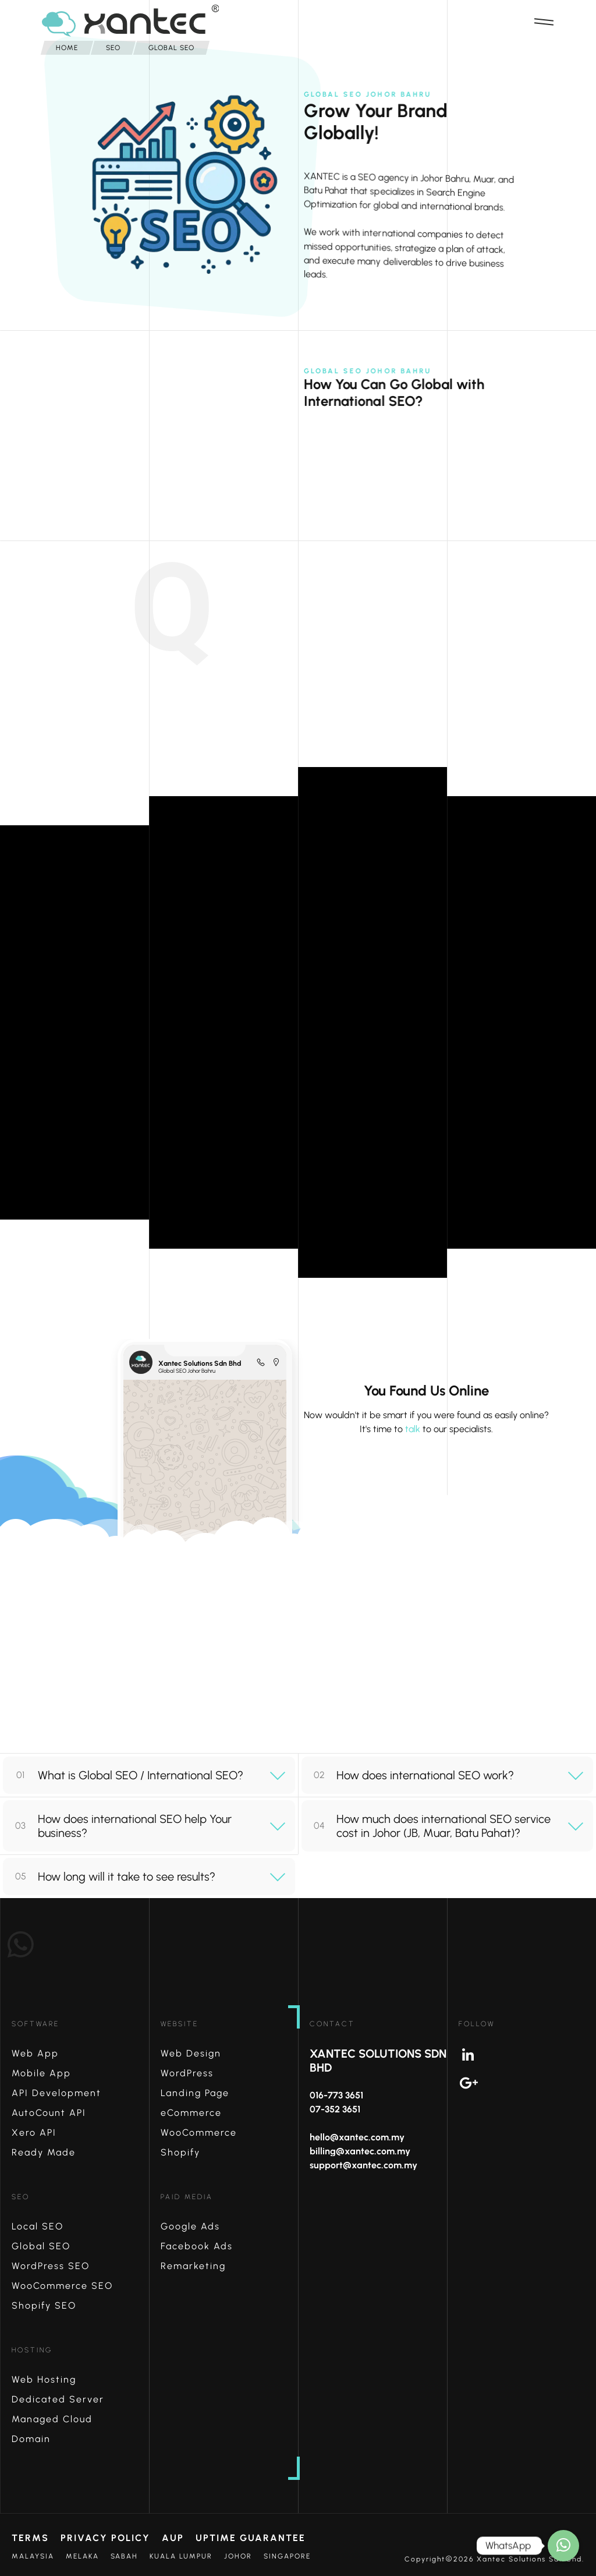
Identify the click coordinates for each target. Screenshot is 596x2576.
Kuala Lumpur (181, 2556)
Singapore (287, 2556)
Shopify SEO (44, 2305)
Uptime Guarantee (251, 2537)
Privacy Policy (105, 2537)
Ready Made (44, 2152)
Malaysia (33, 2556)
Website (179, 2024)
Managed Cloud (52, 2419)
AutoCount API (49, 2112)
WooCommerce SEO (62, 2285)
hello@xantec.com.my (357, 2137)
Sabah (124, 2556)
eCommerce (191, 2112)
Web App (35, 2053)
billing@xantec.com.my (360, 2151)
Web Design (191, 2053)
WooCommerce (199, 2132)
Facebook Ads (197, 2246)
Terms (30, 2537)
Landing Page (195, 2092)
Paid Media (187, 2197)
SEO (21, 2197)
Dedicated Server (58, 2399)
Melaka (82, 2556)
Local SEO (37, 2226)
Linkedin (527, 2055)
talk (412, 1428)
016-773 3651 (336, 2095)
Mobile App (41, 2073)
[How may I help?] (563, 2545)
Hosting (32, 2350)
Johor (238, 2556)
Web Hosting (44, 2379)
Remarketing (193, 2265)
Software (35, 2024)
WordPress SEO (51, 2265)
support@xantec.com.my (363, 2165)
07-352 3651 (335, 2109)
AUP (173, 2537)
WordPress (187, 2073)
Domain (31, 2438)
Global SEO (41, 2246)
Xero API (34, 2132)
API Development (56, 2092)
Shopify (180, 2152)
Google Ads (190, 2226)
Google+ (527, 2083)
